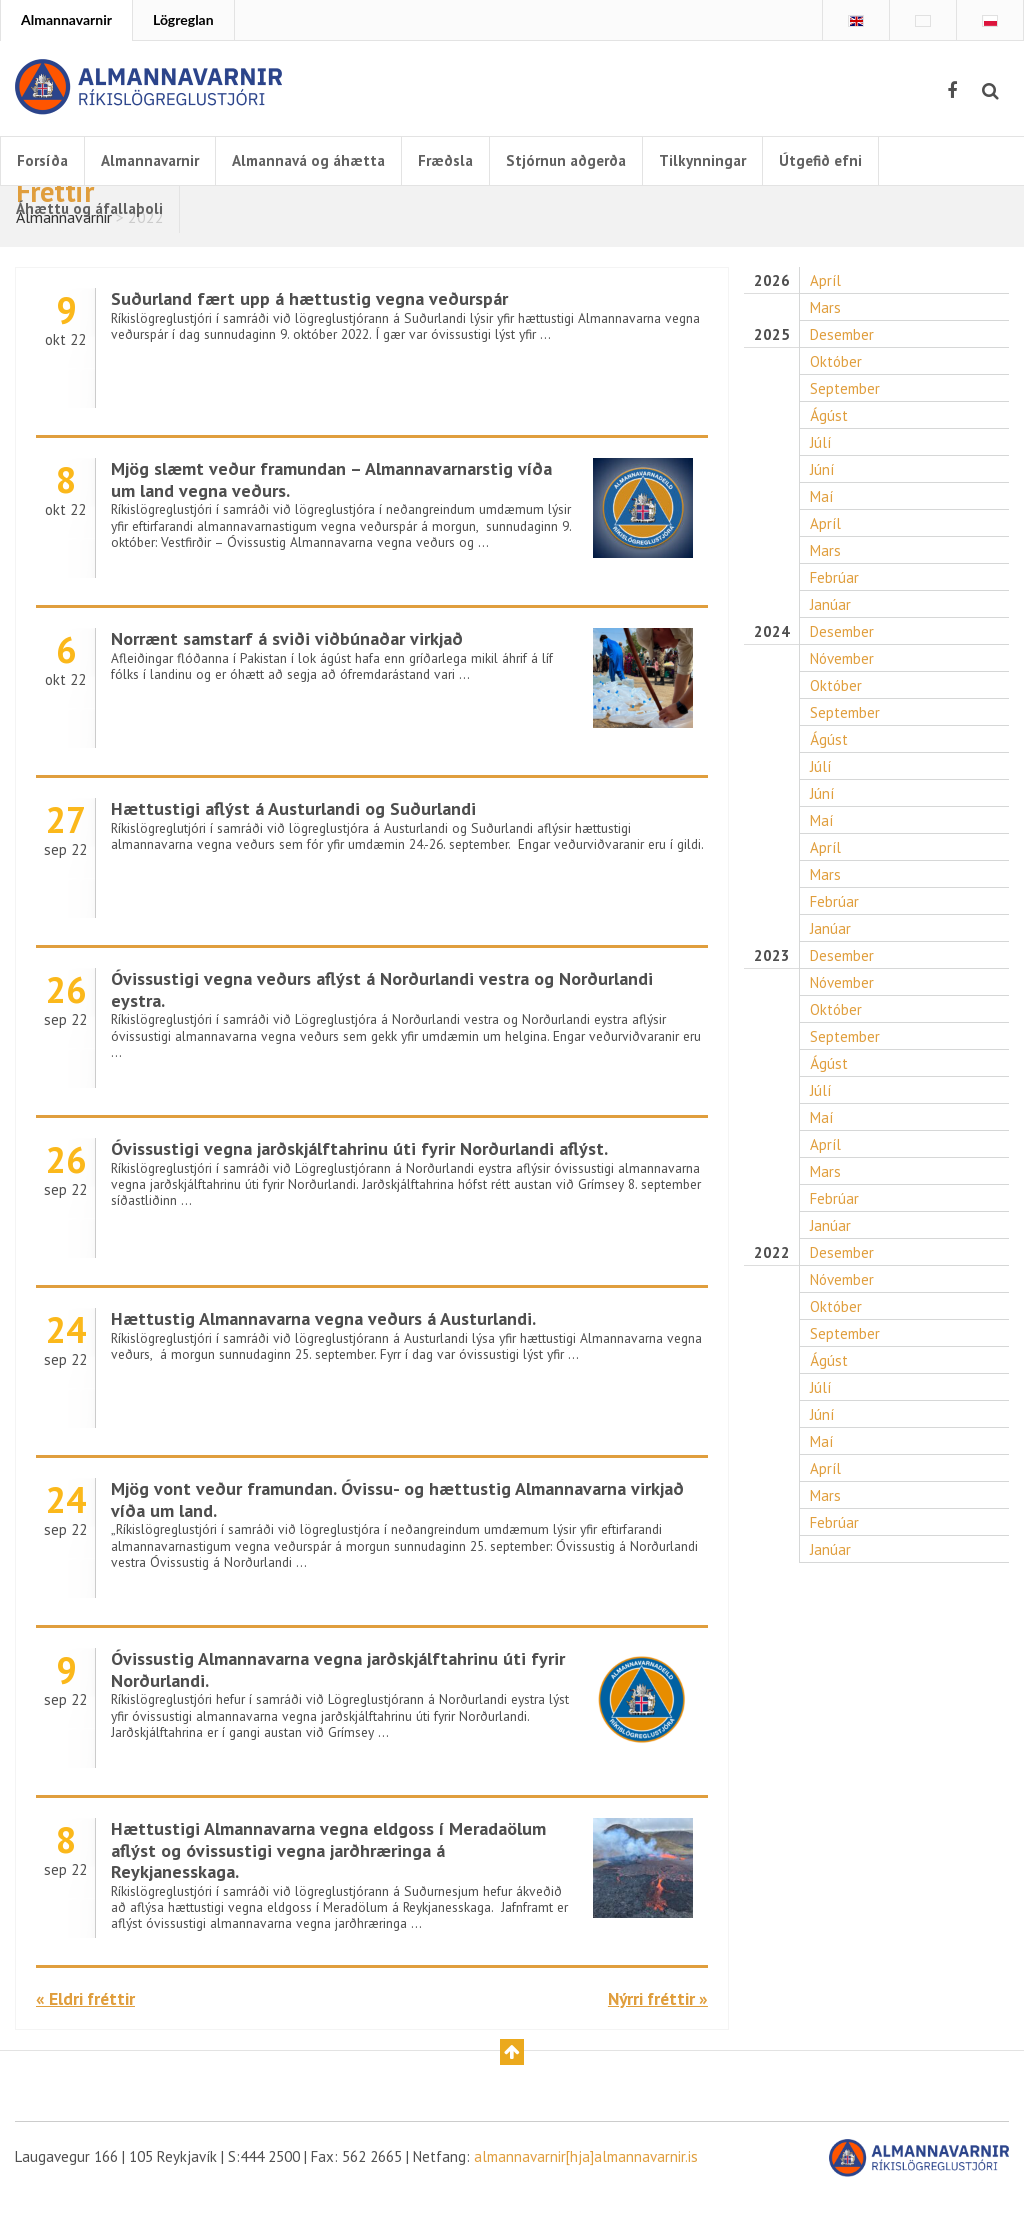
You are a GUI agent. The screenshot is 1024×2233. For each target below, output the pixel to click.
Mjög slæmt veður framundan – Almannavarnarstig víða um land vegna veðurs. (328, 514)
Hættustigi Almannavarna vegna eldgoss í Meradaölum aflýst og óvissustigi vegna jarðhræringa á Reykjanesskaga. (339, 1885)
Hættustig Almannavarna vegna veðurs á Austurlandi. (339, 1352)
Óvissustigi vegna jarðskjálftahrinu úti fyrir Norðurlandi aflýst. (377, 1182)
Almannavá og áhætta (326, 161)
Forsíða (44, 161)
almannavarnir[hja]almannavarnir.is (627, 2195)
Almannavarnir (66, 19)
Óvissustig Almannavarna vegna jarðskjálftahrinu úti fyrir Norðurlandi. (335, 1704)
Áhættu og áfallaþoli (92, 209)
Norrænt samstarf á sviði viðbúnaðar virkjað (299, 672)
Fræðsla (471, 161)
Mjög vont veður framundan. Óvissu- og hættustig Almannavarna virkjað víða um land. (387, 1534)
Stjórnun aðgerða (598, 161)
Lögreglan (183, 19)
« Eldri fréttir (92, 2033)
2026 (771, 314)
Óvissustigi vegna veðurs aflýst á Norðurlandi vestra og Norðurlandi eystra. (401, 1024)
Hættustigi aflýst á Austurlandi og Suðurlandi (305, 842)
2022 (771, 1329)
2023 (771, 1018)
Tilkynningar (740, 161)
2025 (771, 370)
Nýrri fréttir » (650, 2033)
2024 (771, 680)
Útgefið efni (862, 161)
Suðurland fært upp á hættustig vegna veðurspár (321, 332)
